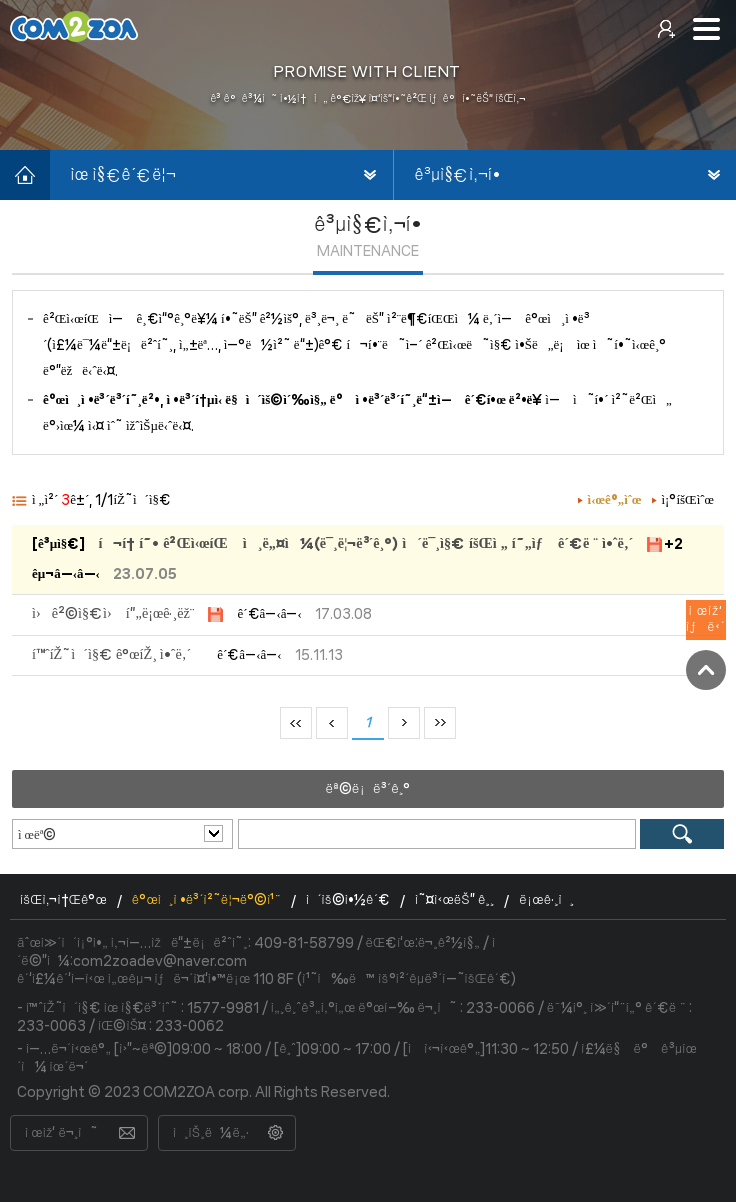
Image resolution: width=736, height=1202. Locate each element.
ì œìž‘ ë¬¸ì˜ (61, 1133)
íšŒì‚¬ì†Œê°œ (63, 900)
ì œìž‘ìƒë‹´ (706, 619)
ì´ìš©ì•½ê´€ (348, 900)
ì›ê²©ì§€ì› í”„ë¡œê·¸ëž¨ (113, 614)
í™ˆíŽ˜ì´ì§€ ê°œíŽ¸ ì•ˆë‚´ (111, 655)
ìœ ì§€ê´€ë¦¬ (123, 175)
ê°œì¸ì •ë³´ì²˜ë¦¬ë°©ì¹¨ (206, 900)
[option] (368, 75)
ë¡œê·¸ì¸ (546, 900)
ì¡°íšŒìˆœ (688, 500)
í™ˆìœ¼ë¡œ (25, 175)
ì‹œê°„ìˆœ (615, 500)
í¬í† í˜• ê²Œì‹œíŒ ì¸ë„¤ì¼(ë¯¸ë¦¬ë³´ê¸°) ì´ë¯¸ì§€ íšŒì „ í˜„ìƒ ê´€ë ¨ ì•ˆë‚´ (365, 544)
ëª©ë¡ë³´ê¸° (368, 789)
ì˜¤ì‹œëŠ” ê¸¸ (454, 900)
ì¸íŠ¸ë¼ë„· (211, 1133)
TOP (706, 670)
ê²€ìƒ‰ (682, 834)
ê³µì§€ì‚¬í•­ (458, 175)
